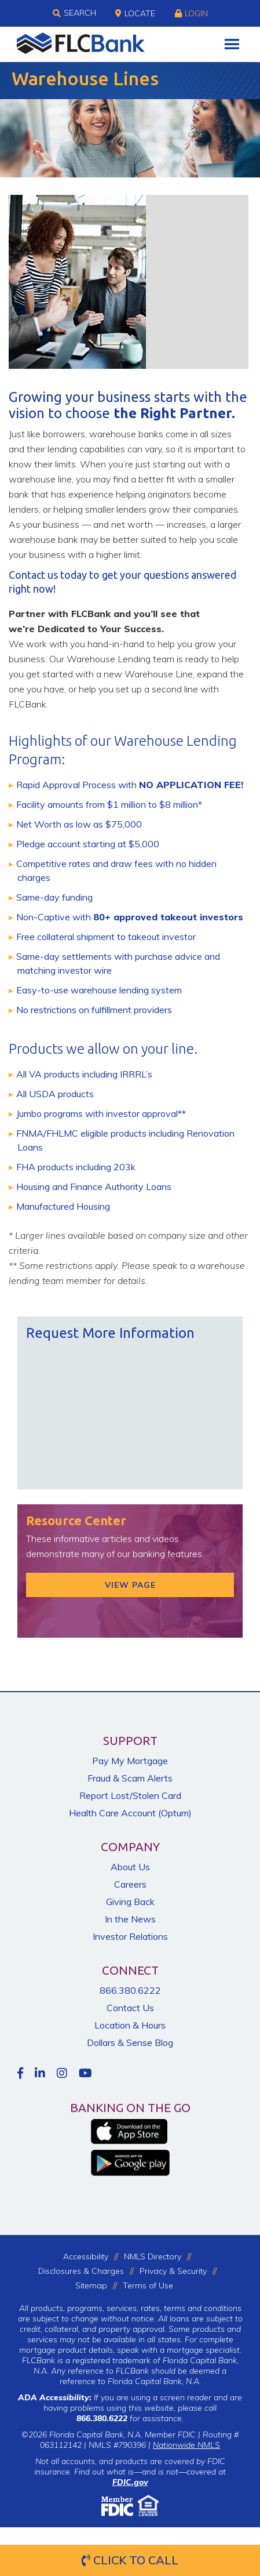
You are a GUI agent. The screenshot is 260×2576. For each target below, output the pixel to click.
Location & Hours (130, 2025)
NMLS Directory (152, 2256)
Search (74, 13)
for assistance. (130, 2418)
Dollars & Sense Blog (130, 2042)
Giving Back (130, 1901)
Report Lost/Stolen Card (130, 1795)
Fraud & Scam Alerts (130, 1778)
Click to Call (130, 2560)
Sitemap (91, 2285)
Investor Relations (130, 1936)
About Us (130, 1867)
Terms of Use (148, 2285)
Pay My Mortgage (130, 1760)
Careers (130, 1884)
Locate (135, 13)
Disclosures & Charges (81, 2271)
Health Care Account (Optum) (130, 1813)
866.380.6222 (130, 1990)
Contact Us (130, 2007)
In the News (130, 1919)
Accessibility (85, 2256)
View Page (130, 1585)
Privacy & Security (173, 2271)
